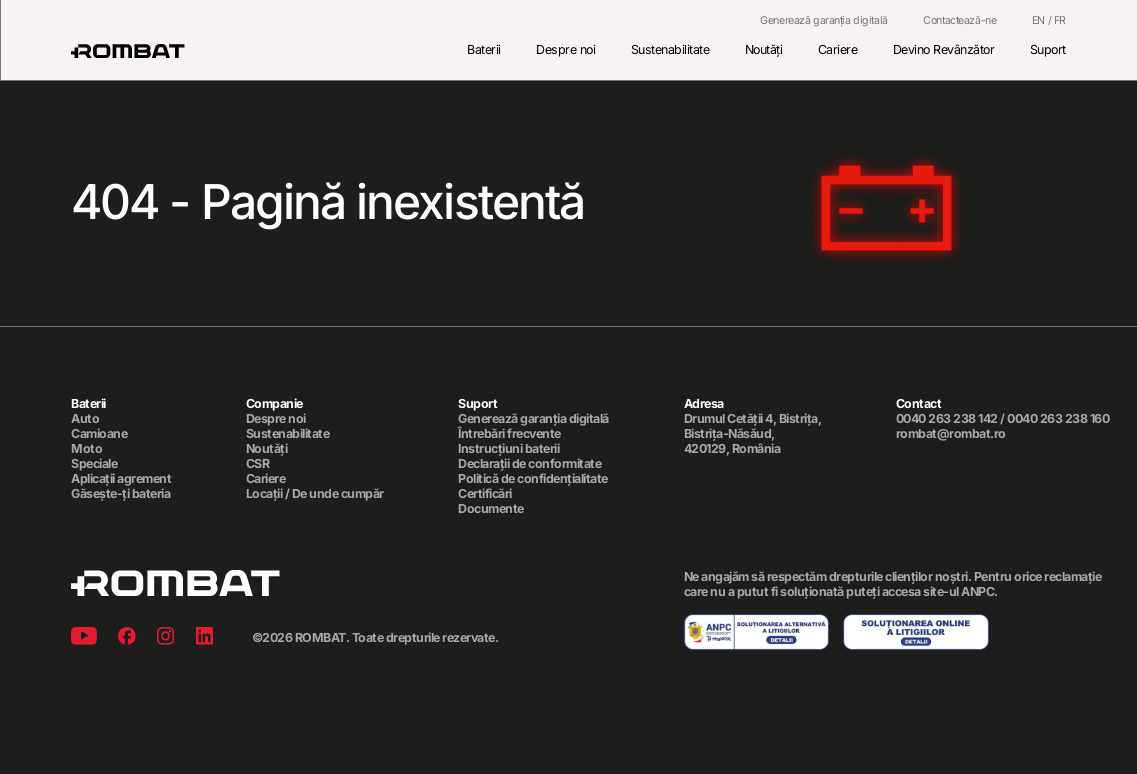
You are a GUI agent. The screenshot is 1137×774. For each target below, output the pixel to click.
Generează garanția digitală (824, 21)
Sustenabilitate (670, 49)
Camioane (99, 434)
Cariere (838, 49)
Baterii (484, 49)
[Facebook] (127, 638)
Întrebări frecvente (509, 434)
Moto (86, 449)
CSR (258, 464)
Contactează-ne (959, 21)
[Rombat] (128, 51)
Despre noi (565, 49)
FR (1060, 20)
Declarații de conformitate (529, 464)
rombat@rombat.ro (951, 434)
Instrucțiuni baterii (508, 449)
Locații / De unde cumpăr (315, 494)
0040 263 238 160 (1058, 418)
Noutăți (764, 49)
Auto (85, 419)
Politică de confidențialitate (533, 479)
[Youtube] (84, 638)
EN (1038, 20)
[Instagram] (165, 638)
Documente (491, 509)
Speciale (94, 464)
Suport (1048, 49)
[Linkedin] (204, 638)
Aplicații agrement (121, 479)
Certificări (485, 494)
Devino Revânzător (944, 49)
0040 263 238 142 (947, 418)
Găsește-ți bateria (120, 494)
